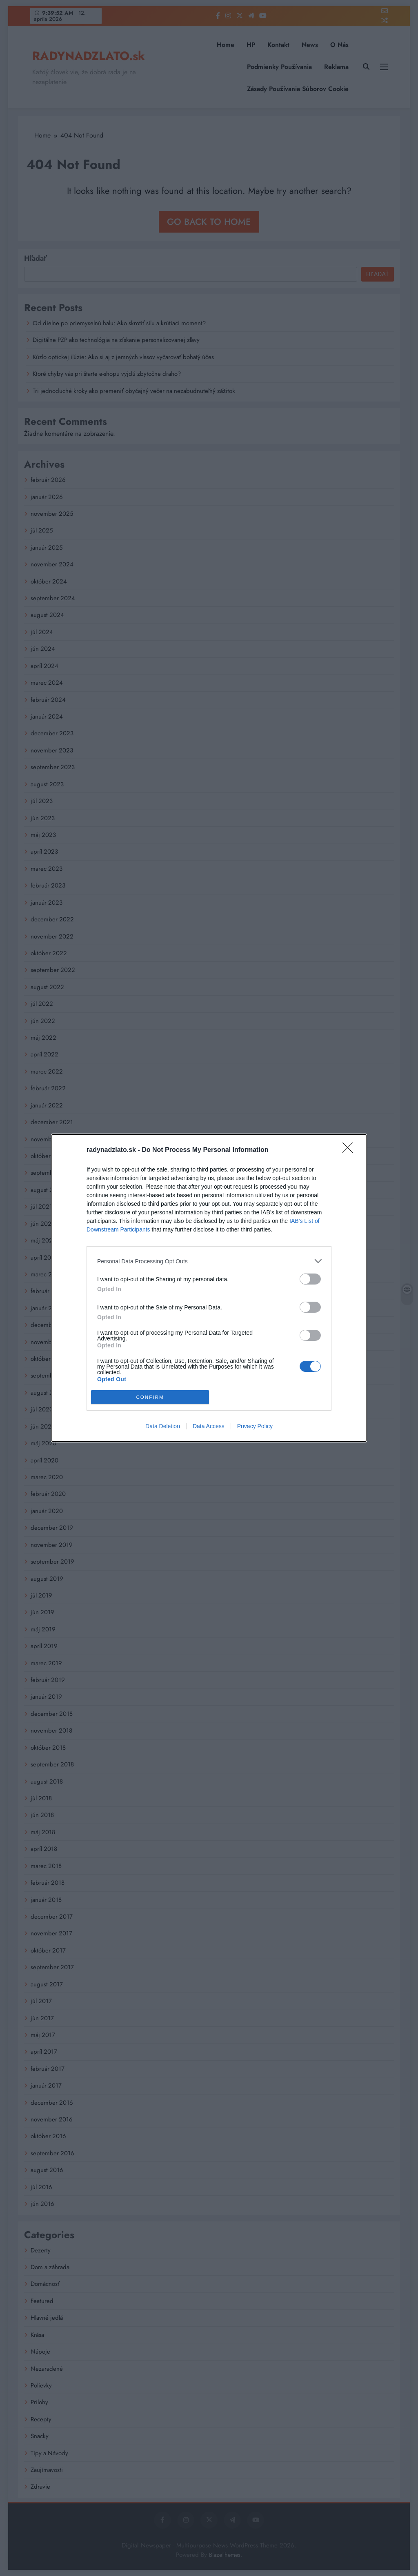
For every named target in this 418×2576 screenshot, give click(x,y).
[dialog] (209, 1288)
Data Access (209, 1426)
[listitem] (209, 1261)
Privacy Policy (255, 1426)
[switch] (310, 1279)
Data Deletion (162, 1426)
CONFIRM (150, 1397)
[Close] (350, 1150)
